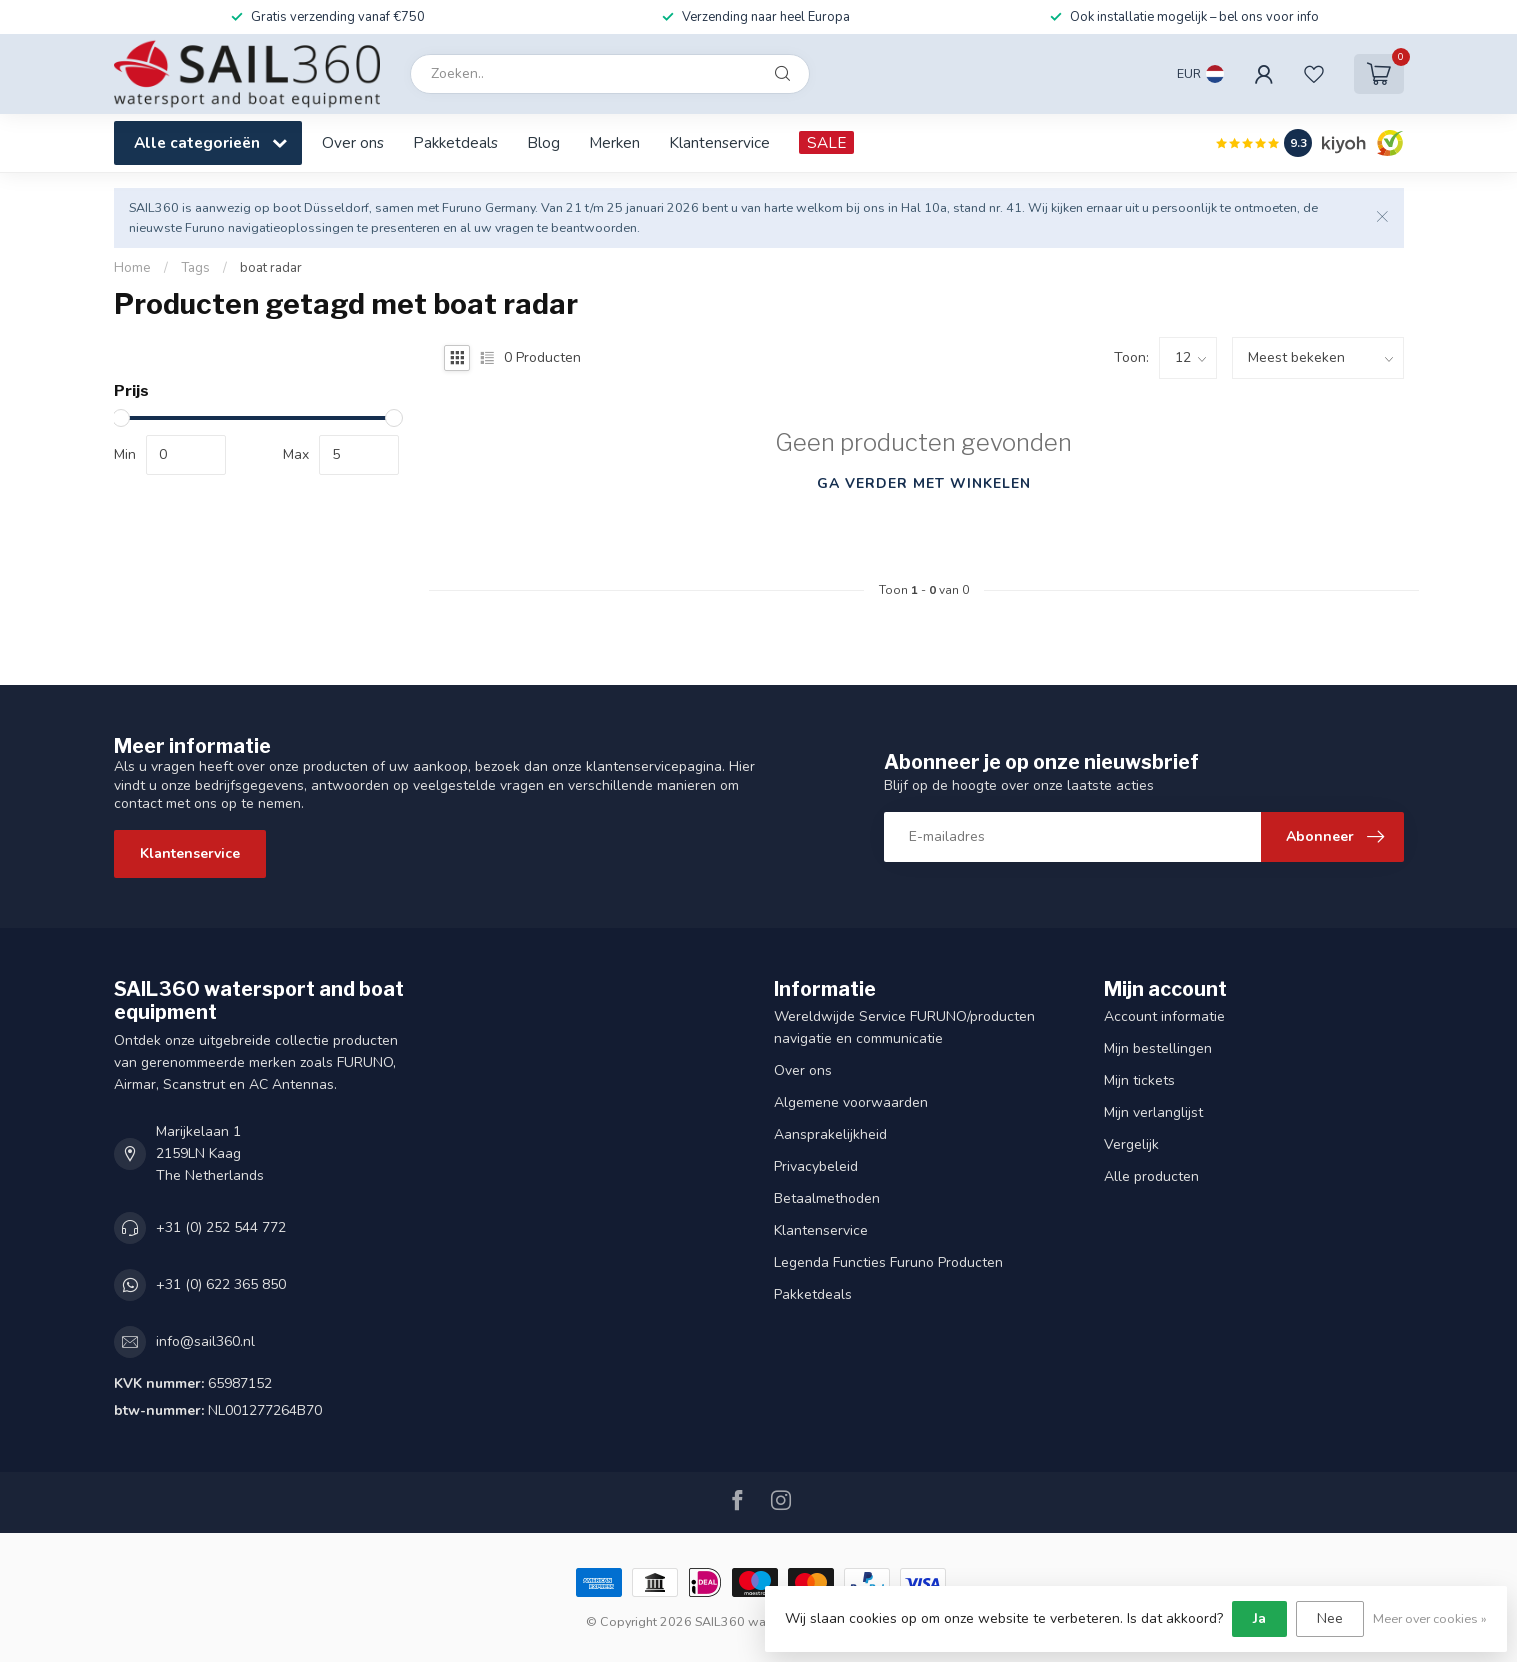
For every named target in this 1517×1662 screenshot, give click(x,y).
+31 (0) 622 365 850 (221, 1284)
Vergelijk (1131, 1144)
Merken (614, 142)
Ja (1259, 1618)
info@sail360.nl (205, 1341)
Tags (195, 268)
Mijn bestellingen (1158, 1048)
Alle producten (1151, 1176)
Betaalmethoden (827, 1198)
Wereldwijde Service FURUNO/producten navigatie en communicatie (904, 1027)
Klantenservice (719, 142)
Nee (1330, 1618)
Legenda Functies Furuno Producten (888, 1262)
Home (132, 268)
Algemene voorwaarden (851, 1102)
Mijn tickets (1139, 1080)
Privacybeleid (816, 1166)
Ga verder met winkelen (924, 483)
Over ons (353, 142)
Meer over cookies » (1430, 1618)
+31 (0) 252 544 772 (221, 1227)
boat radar (271, 268)
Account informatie (1164, 1016)
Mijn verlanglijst (1153, 1112)
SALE (826, 142)
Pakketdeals (455, 142)
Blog (543, 142)
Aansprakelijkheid (830, 1134)
